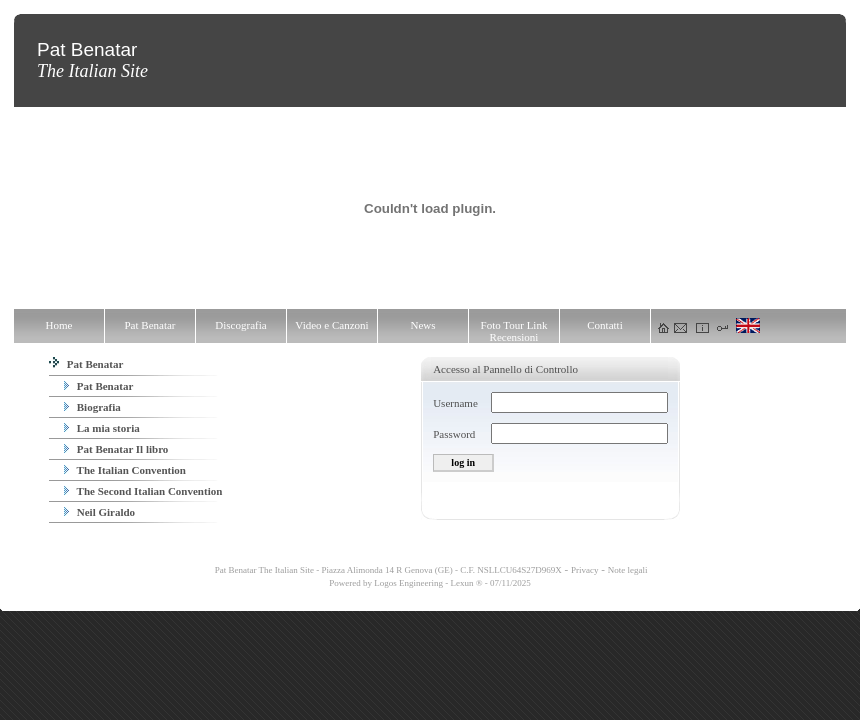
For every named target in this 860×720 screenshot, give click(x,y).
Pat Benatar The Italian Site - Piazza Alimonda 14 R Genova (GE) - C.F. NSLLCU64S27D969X (387, 570)
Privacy (585, 570)
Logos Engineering (408, 583)
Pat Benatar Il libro (116, 449)
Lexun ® (466, 583)
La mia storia (102, 428)
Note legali (628, 570)
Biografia (92, 407)
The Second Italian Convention (143, 491)
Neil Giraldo (99, 512)
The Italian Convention (125, 470)
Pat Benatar (86, 364)
